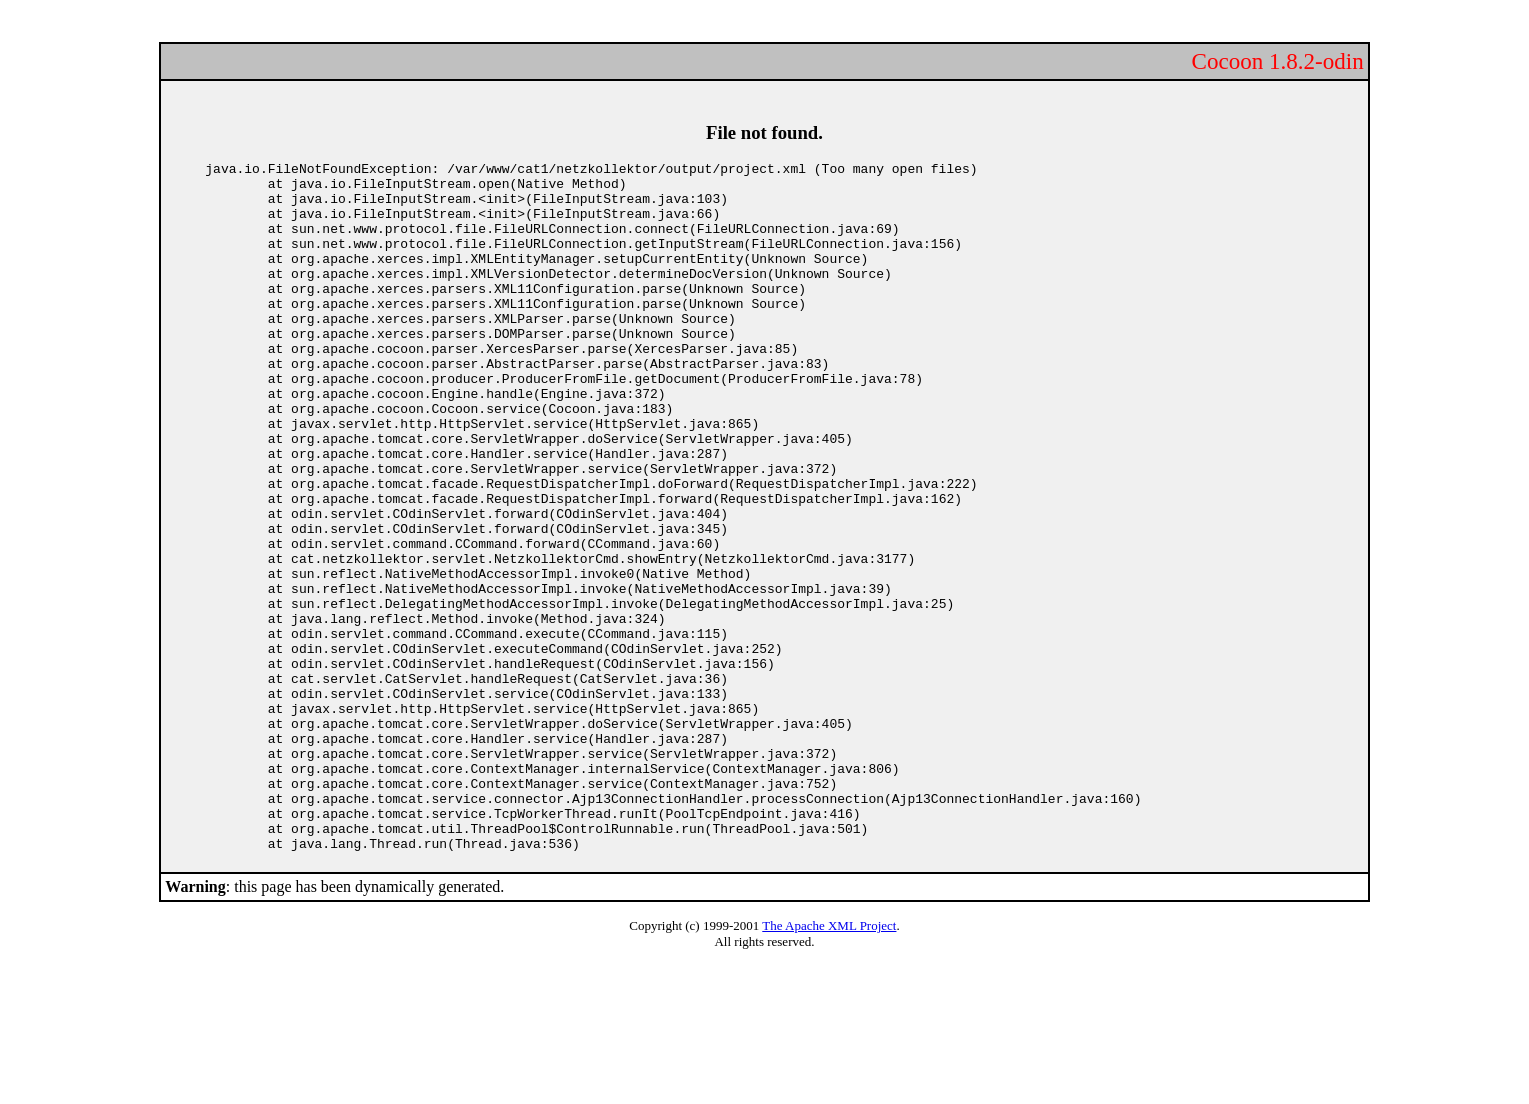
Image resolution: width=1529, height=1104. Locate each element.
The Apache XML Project (829, 1063)
